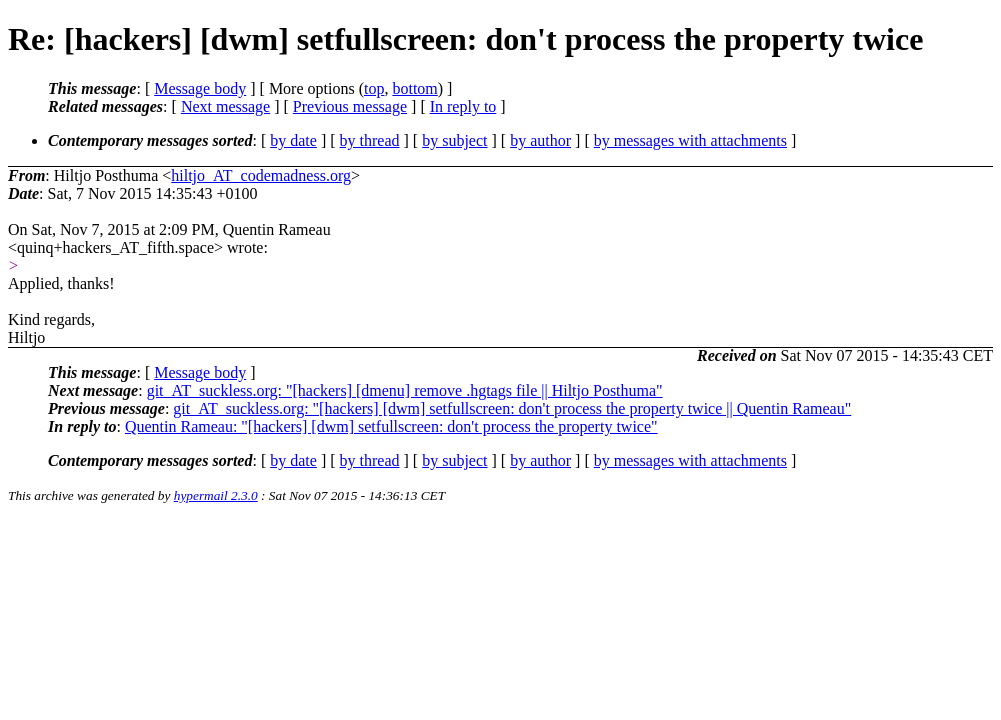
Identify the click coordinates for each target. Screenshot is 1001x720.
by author (540, 140)
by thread (370, 140)
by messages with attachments (690, 140)
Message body (200, 88)
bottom (414, 88)
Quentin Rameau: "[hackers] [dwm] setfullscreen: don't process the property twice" (391, 426)
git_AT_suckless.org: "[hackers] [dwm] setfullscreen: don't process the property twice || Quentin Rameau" (512, 408)
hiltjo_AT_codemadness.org (261, 175)
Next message (225, 106)
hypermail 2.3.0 (216, 495)
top (374, 88)
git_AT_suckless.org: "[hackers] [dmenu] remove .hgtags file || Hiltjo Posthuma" (405, 390)
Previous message (350, 106)
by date (293, 140)
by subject (454, 140)
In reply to (463, 106)
